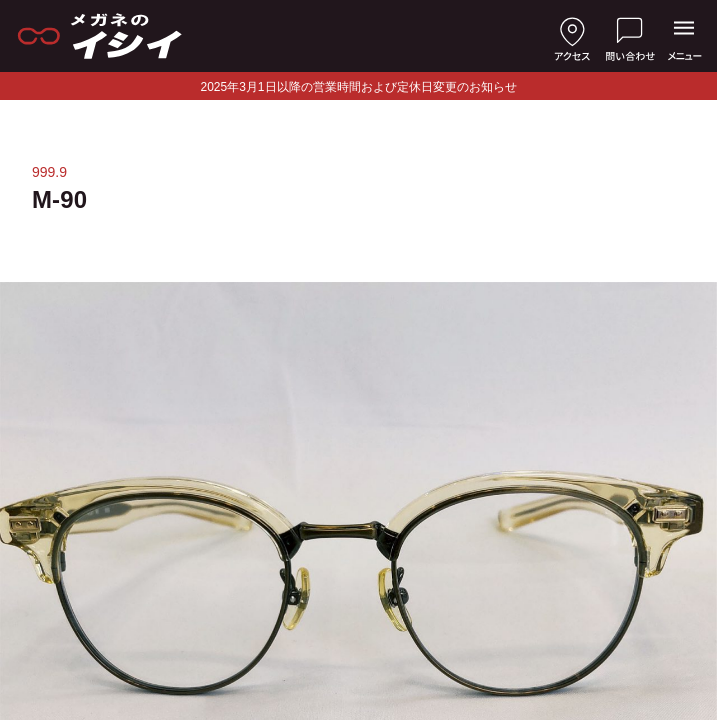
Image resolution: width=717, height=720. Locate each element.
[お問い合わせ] (630, 36)
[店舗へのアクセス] (572, 36)
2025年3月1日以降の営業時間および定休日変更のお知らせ (358, 87)
